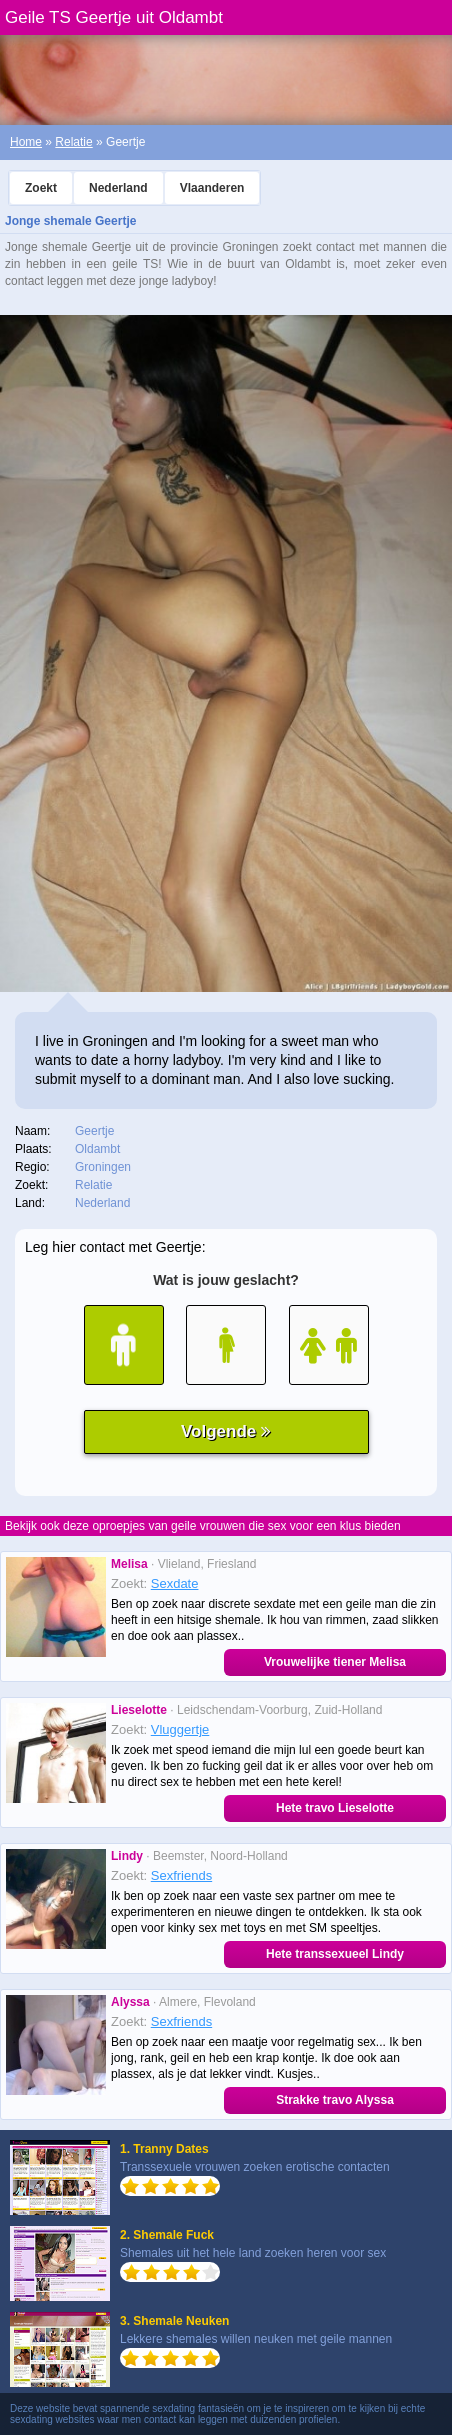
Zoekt (41, 188)
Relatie (73, 142)
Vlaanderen (212, 188)
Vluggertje (180, 1729)
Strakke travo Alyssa (335, 2100)
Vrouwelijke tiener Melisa (335, 1662)
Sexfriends (181, 1875)
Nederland (118, 188)
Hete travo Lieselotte (335, 1808)
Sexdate (175, 1583)
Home (26, 142)
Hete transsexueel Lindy (335, 1954)
